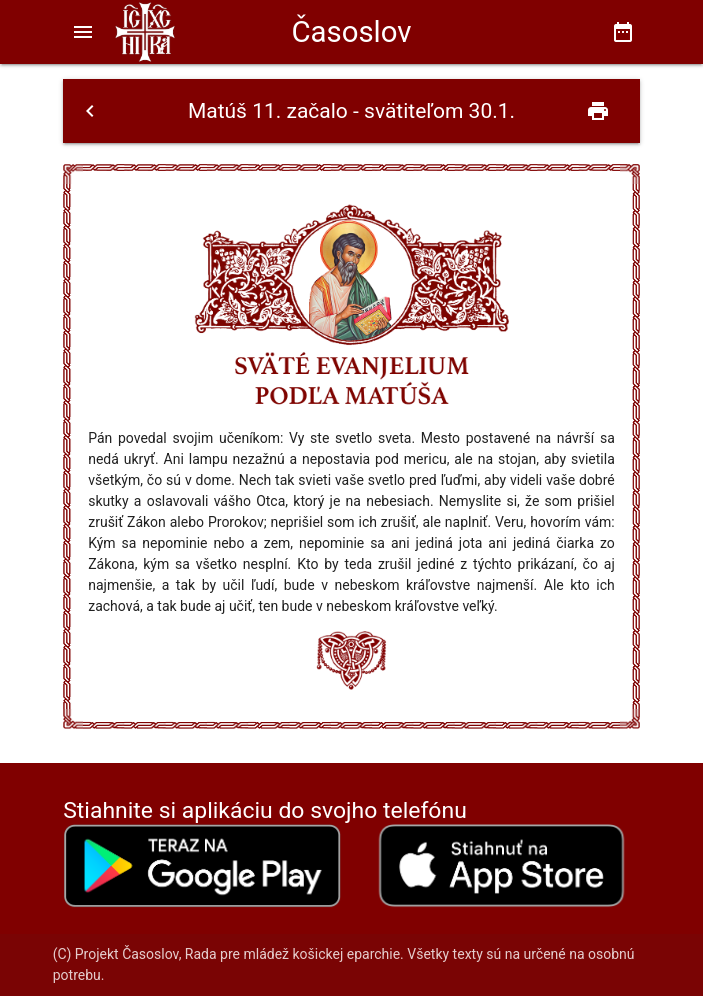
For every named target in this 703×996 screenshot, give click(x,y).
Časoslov (351, 32)
